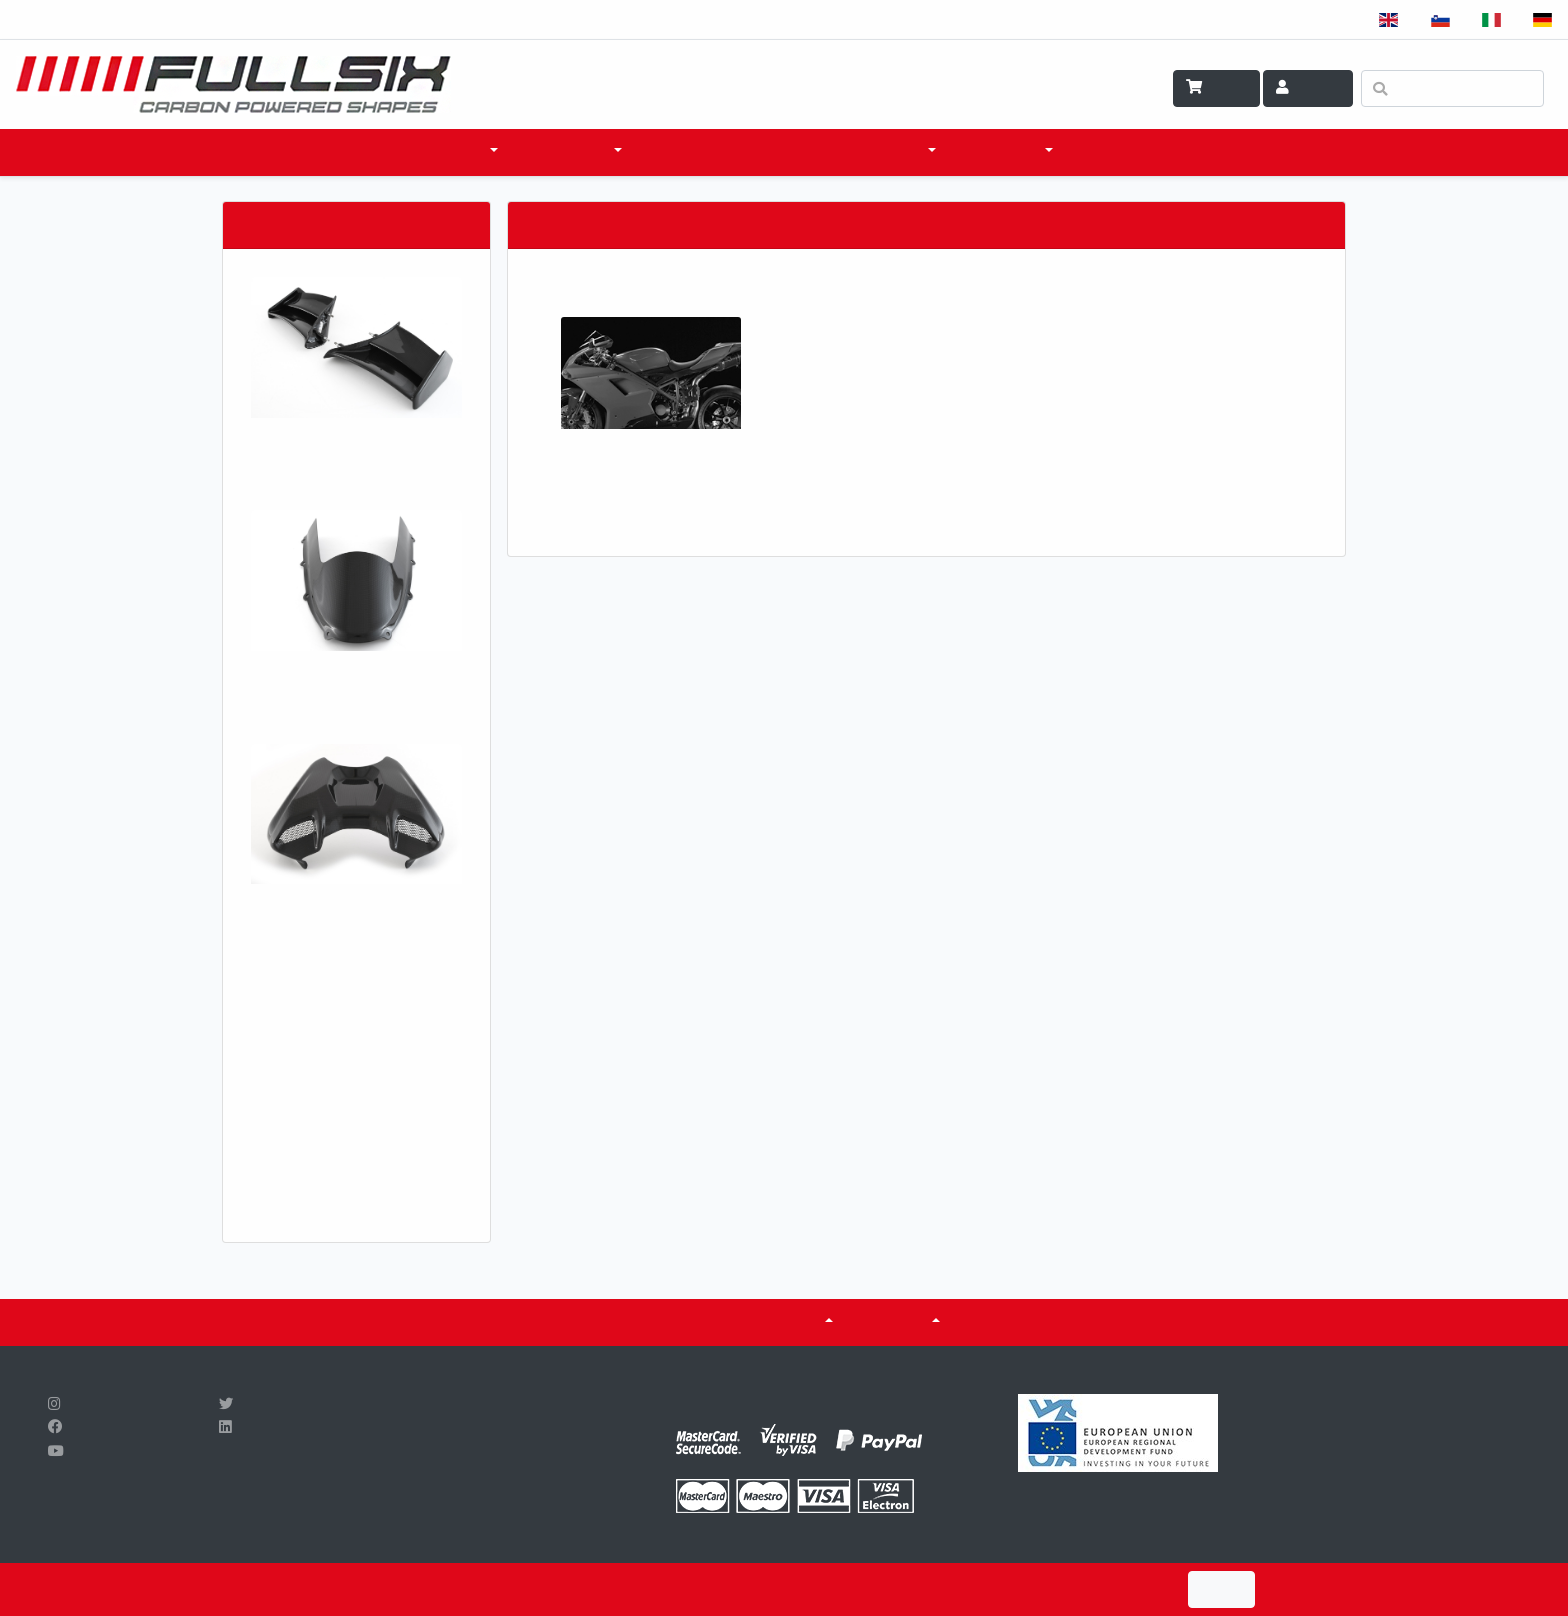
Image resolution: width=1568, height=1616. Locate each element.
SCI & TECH (1004, 152)
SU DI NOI (896, 1322)
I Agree (1221, 1589)
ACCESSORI (569, 152)
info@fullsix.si (418, 1475)
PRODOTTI (447, 152)
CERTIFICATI (672, 1322)
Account (1308, 88)
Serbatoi (784, 1322)
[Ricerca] (1452, 88)
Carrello (1216, 88)
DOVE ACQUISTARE (718, 152)
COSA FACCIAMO (869, 152)
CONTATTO (1122, 152)
